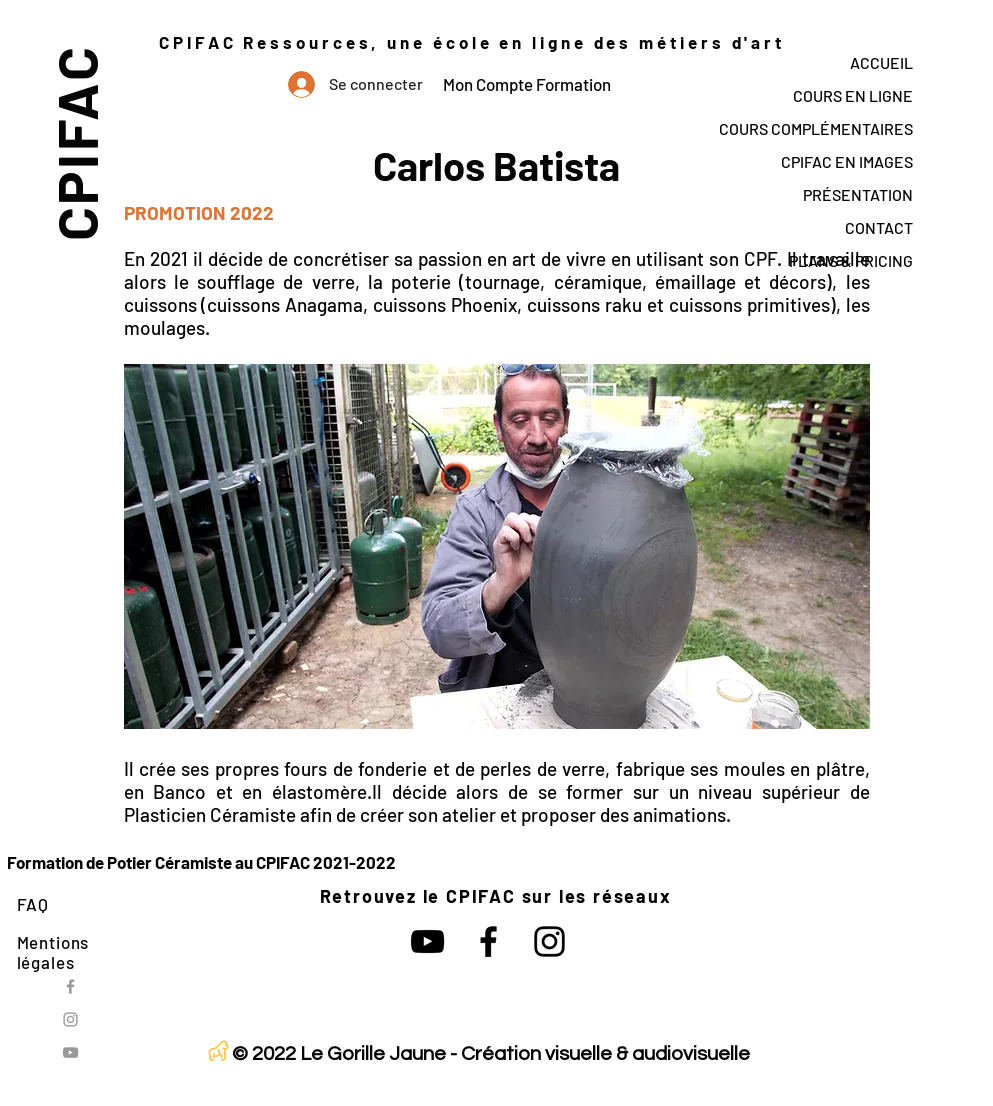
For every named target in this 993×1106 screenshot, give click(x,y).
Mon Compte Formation (527, 84)
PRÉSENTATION (858, 194)
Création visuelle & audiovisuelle (605, 1054)
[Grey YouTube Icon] (70, 1052)
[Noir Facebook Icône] (488, 941)
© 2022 (264, 1054)
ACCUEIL (881, 62)
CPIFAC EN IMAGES (847, 161)
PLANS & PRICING (851, 260)
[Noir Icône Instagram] (549, 941)
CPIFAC (75, 142)
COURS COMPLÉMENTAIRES (816, 128)
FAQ (33, 904)
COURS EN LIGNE (853, 95)
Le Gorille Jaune (373, 1054)
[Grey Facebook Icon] (70, 986)
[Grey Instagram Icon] (70, 1019)
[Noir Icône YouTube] (427, 941)
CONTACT (879, 227)
